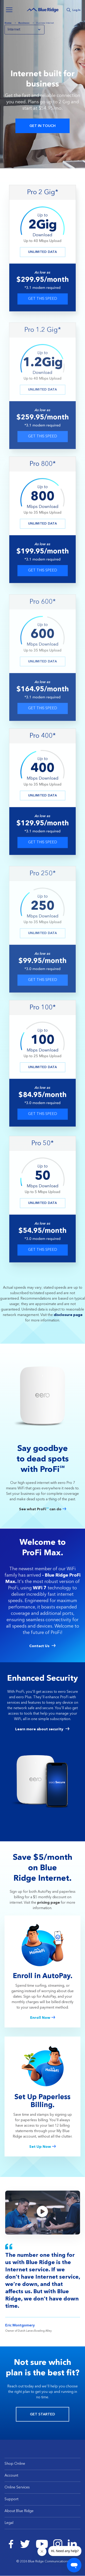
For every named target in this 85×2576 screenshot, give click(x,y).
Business (23, 23)
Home (8, 23)
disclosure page (68, 1315)
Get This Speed (42, 311)
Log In (76, 10)
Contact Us (39, 1658)
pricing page (48, 1903)
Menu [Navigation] (9, 10)
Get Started (42, 2414)
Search (68, 10)
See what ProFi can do (40, 1509)
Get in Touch (42, 126)
